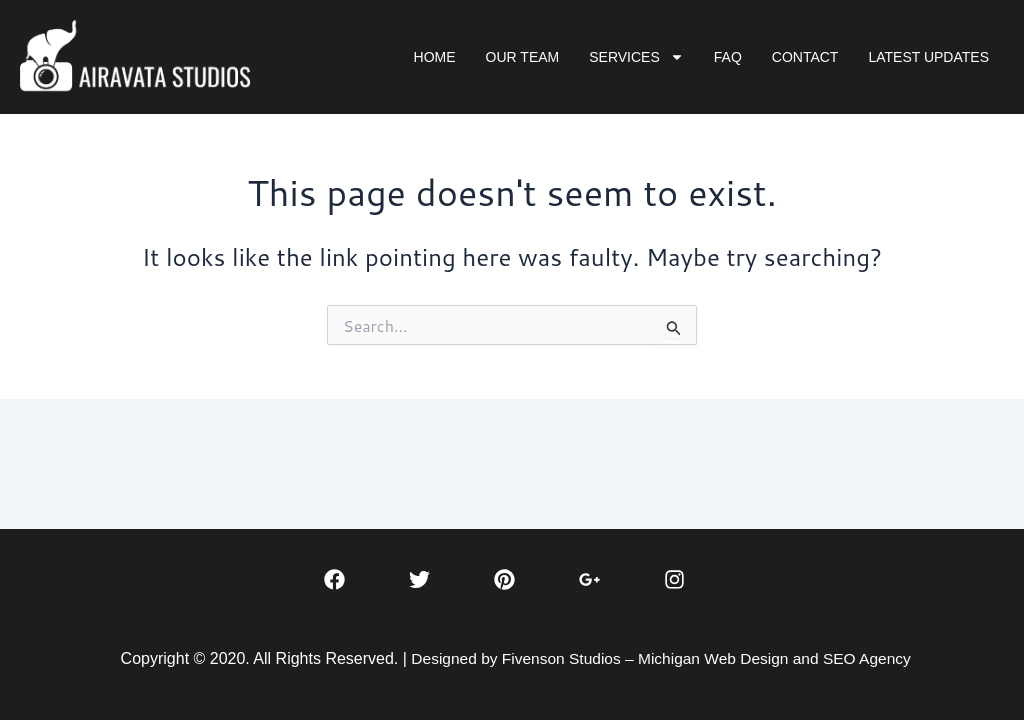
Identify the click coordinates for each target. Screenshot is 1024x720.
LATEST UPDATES (928, 57)
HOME (435, 57)
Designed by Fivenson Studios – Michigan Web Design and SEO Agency (661, 658)
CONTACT (805, 57)
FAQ (728, 57)
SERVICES (636, 57)
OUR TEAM (523, 57)
